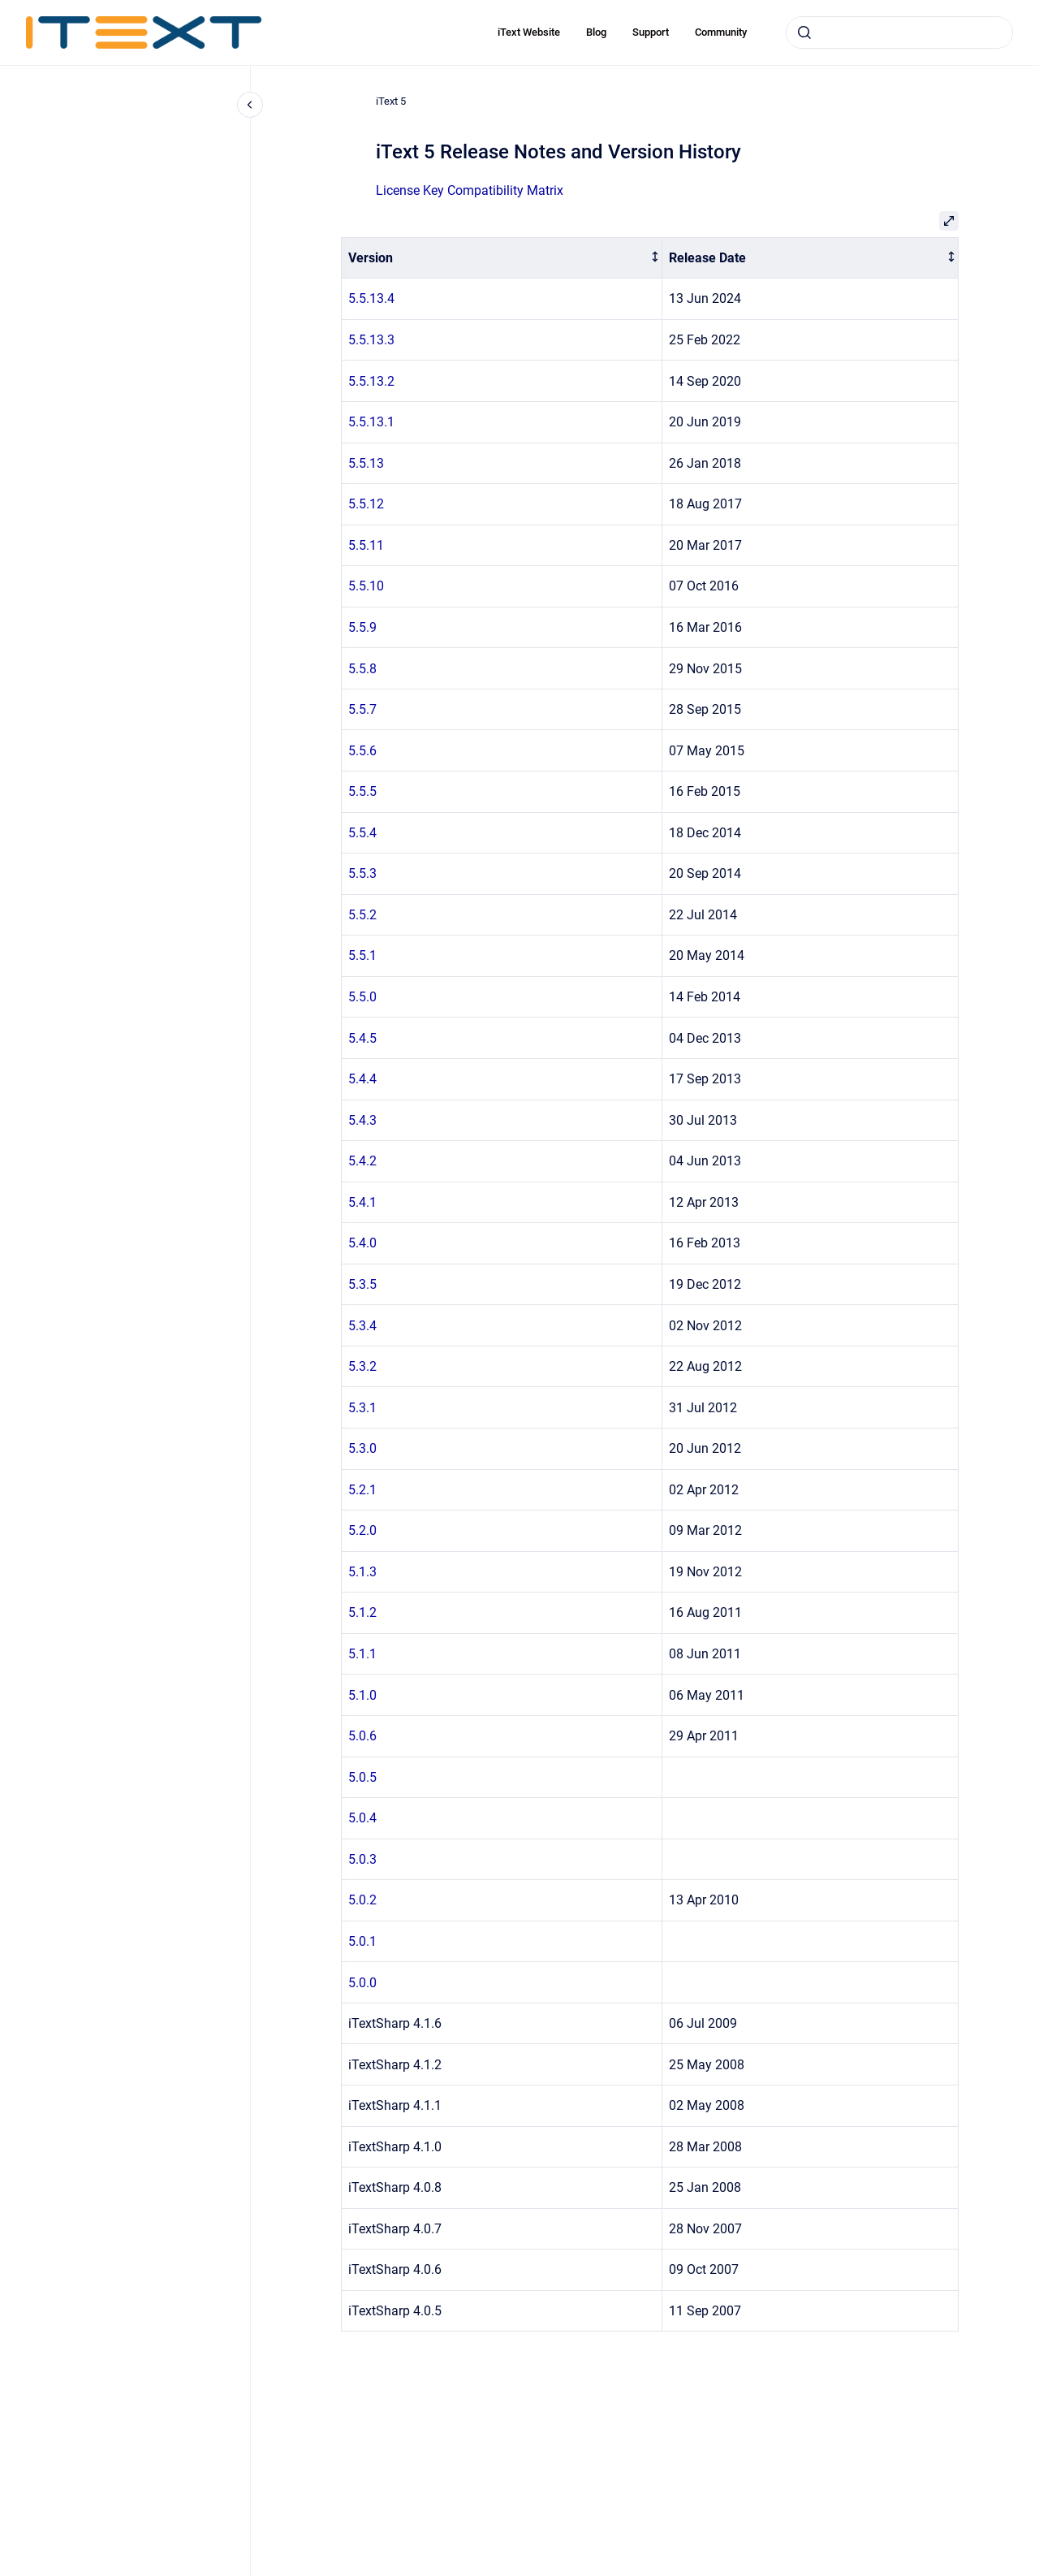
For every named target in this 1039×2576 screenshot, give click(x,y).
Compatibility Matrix (505, 190)
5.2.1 (362, 1490)
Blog (596, 32)
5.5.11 (366, 545)
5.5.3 (362, 873)
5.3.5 (362, 1284)
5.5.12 (366, 504)
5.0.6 (362, 1736)
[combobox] (899, 32)
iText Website (529, 32)
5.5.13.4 (371, 298)
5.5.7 (362, 709)
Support (650, 32)
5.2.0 (362, 1530)
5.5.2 (362, 915)
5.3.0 (362, 1448)
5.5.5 (362, 791)
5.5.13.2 (371, 381)
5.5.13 (366, 463)
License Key (411, 190)
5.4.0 (362, 1243)
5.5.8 (362, 668)
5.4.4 (362, 1079)
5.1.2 (362, 1612)
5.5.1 (362, 955)
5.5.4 (362, 833)
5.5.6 (362, 751)
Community (721, 32)
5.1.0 (362, 1695)
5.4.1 (362, 1202)
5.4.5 (362, 1038)
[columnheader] (502, 258)
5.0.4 (362, 1818)
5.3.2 (362, 1366)
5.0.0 (362, 1982)
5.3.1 (362, 1408)
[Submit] (804, 32)
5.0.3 (362, 1859)
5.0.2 (362, 1900)
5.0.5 (362, 1777)
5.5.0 (362, 997)
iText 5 (391, 101)
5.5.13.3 (371, 340)
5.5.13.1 (371, 422)
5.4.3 (362, 1120)
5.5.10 (366, 586)
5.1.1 (362, 1654)
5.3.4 (362, 1325)
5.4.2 (362, 1161)
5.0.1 (362, 1941)
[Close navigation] (250, 105)
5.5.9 (362, 627)
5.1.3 (362, 1572)
